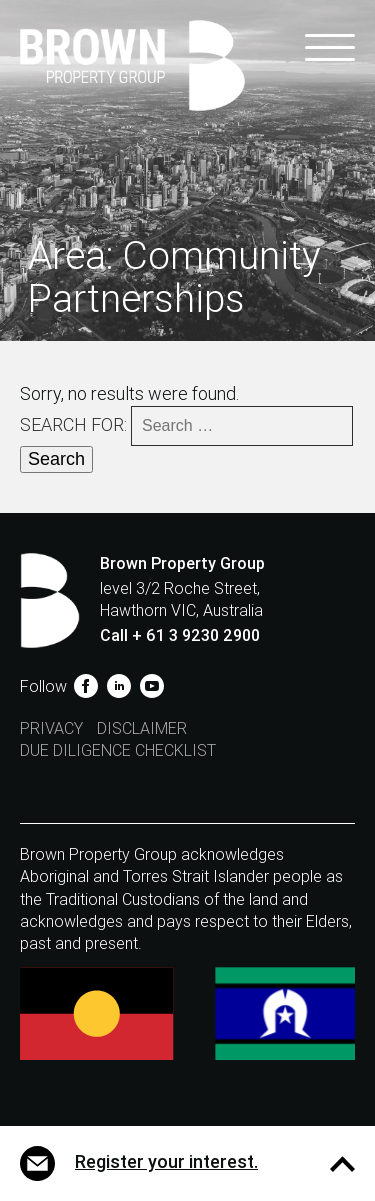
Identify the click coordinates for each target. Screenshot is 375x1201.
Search (56, 459)
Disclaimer (142, 728)
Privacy (51, 728)
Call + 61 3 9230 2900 (180, 635)
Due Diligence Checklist (118, 750)
